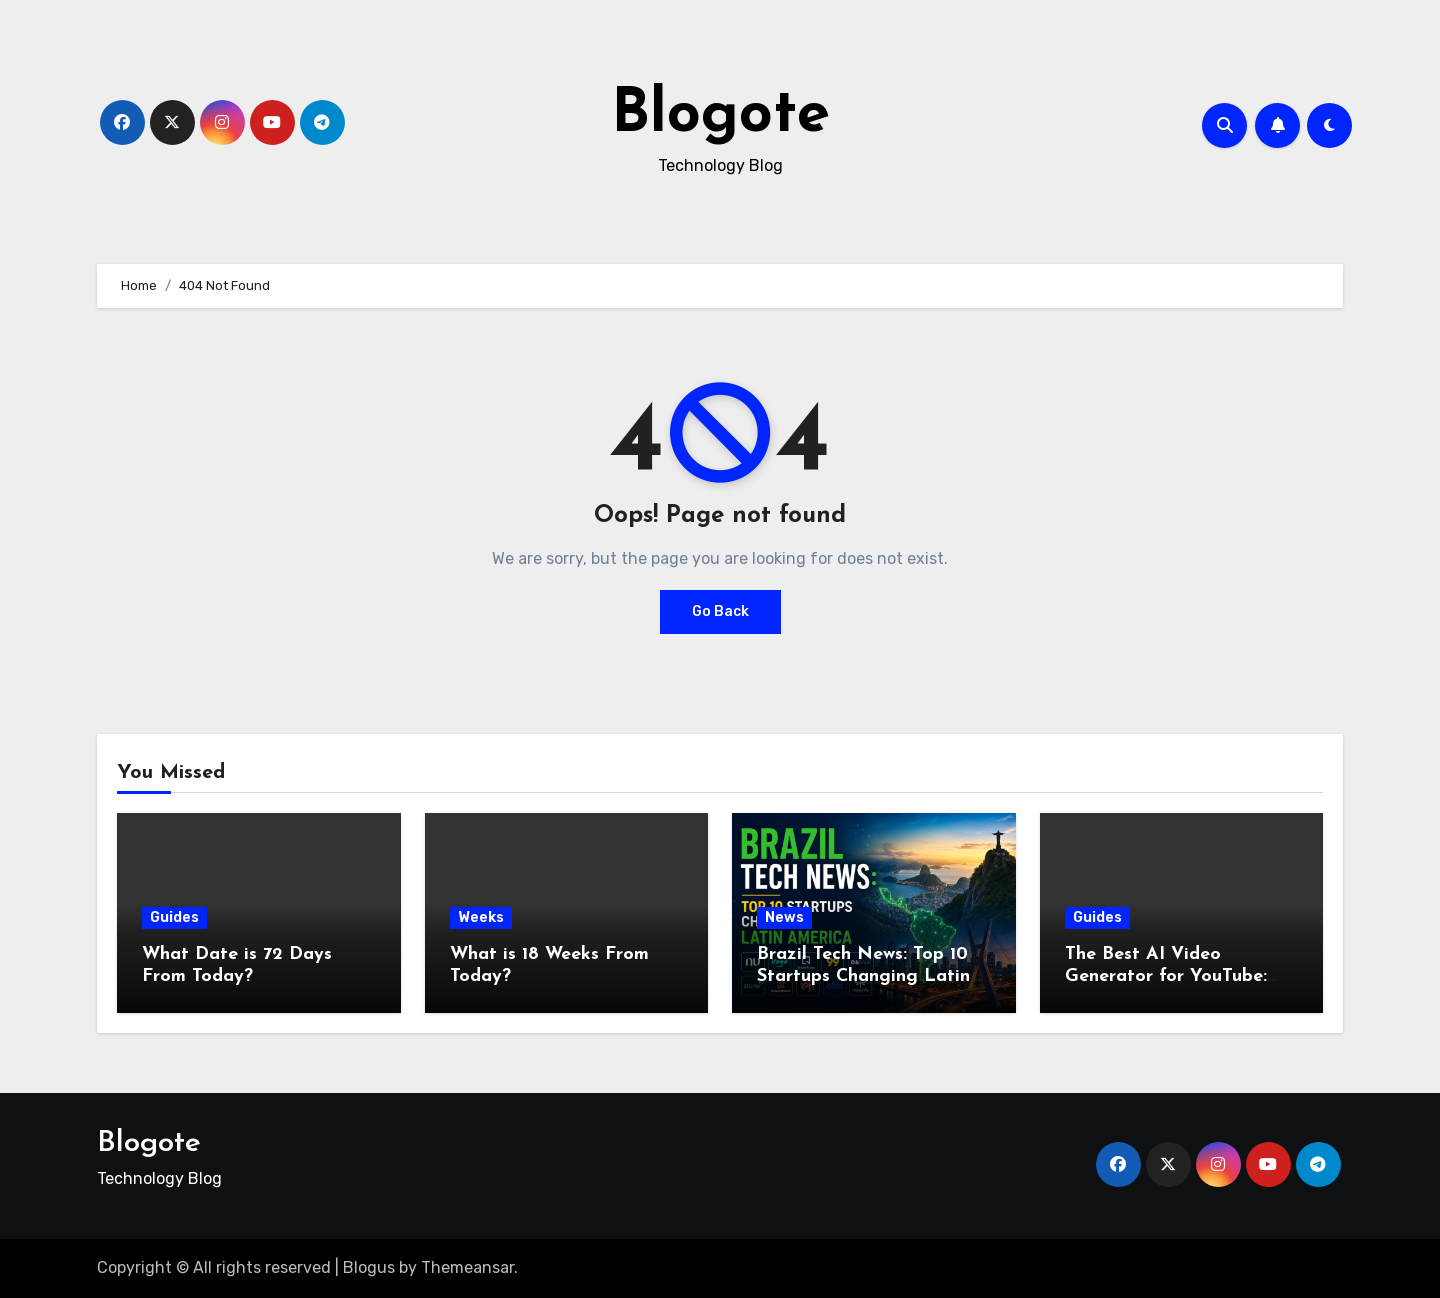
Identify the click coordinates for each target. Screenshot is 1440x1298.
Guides (174, 917)
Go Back (720, 611)
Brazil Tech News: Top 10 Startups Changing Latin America (863, 976)
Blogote (720, 116)
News (784, 917)
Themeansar (467, 1267)
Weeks (481, 917)
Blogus (369, 1267)
